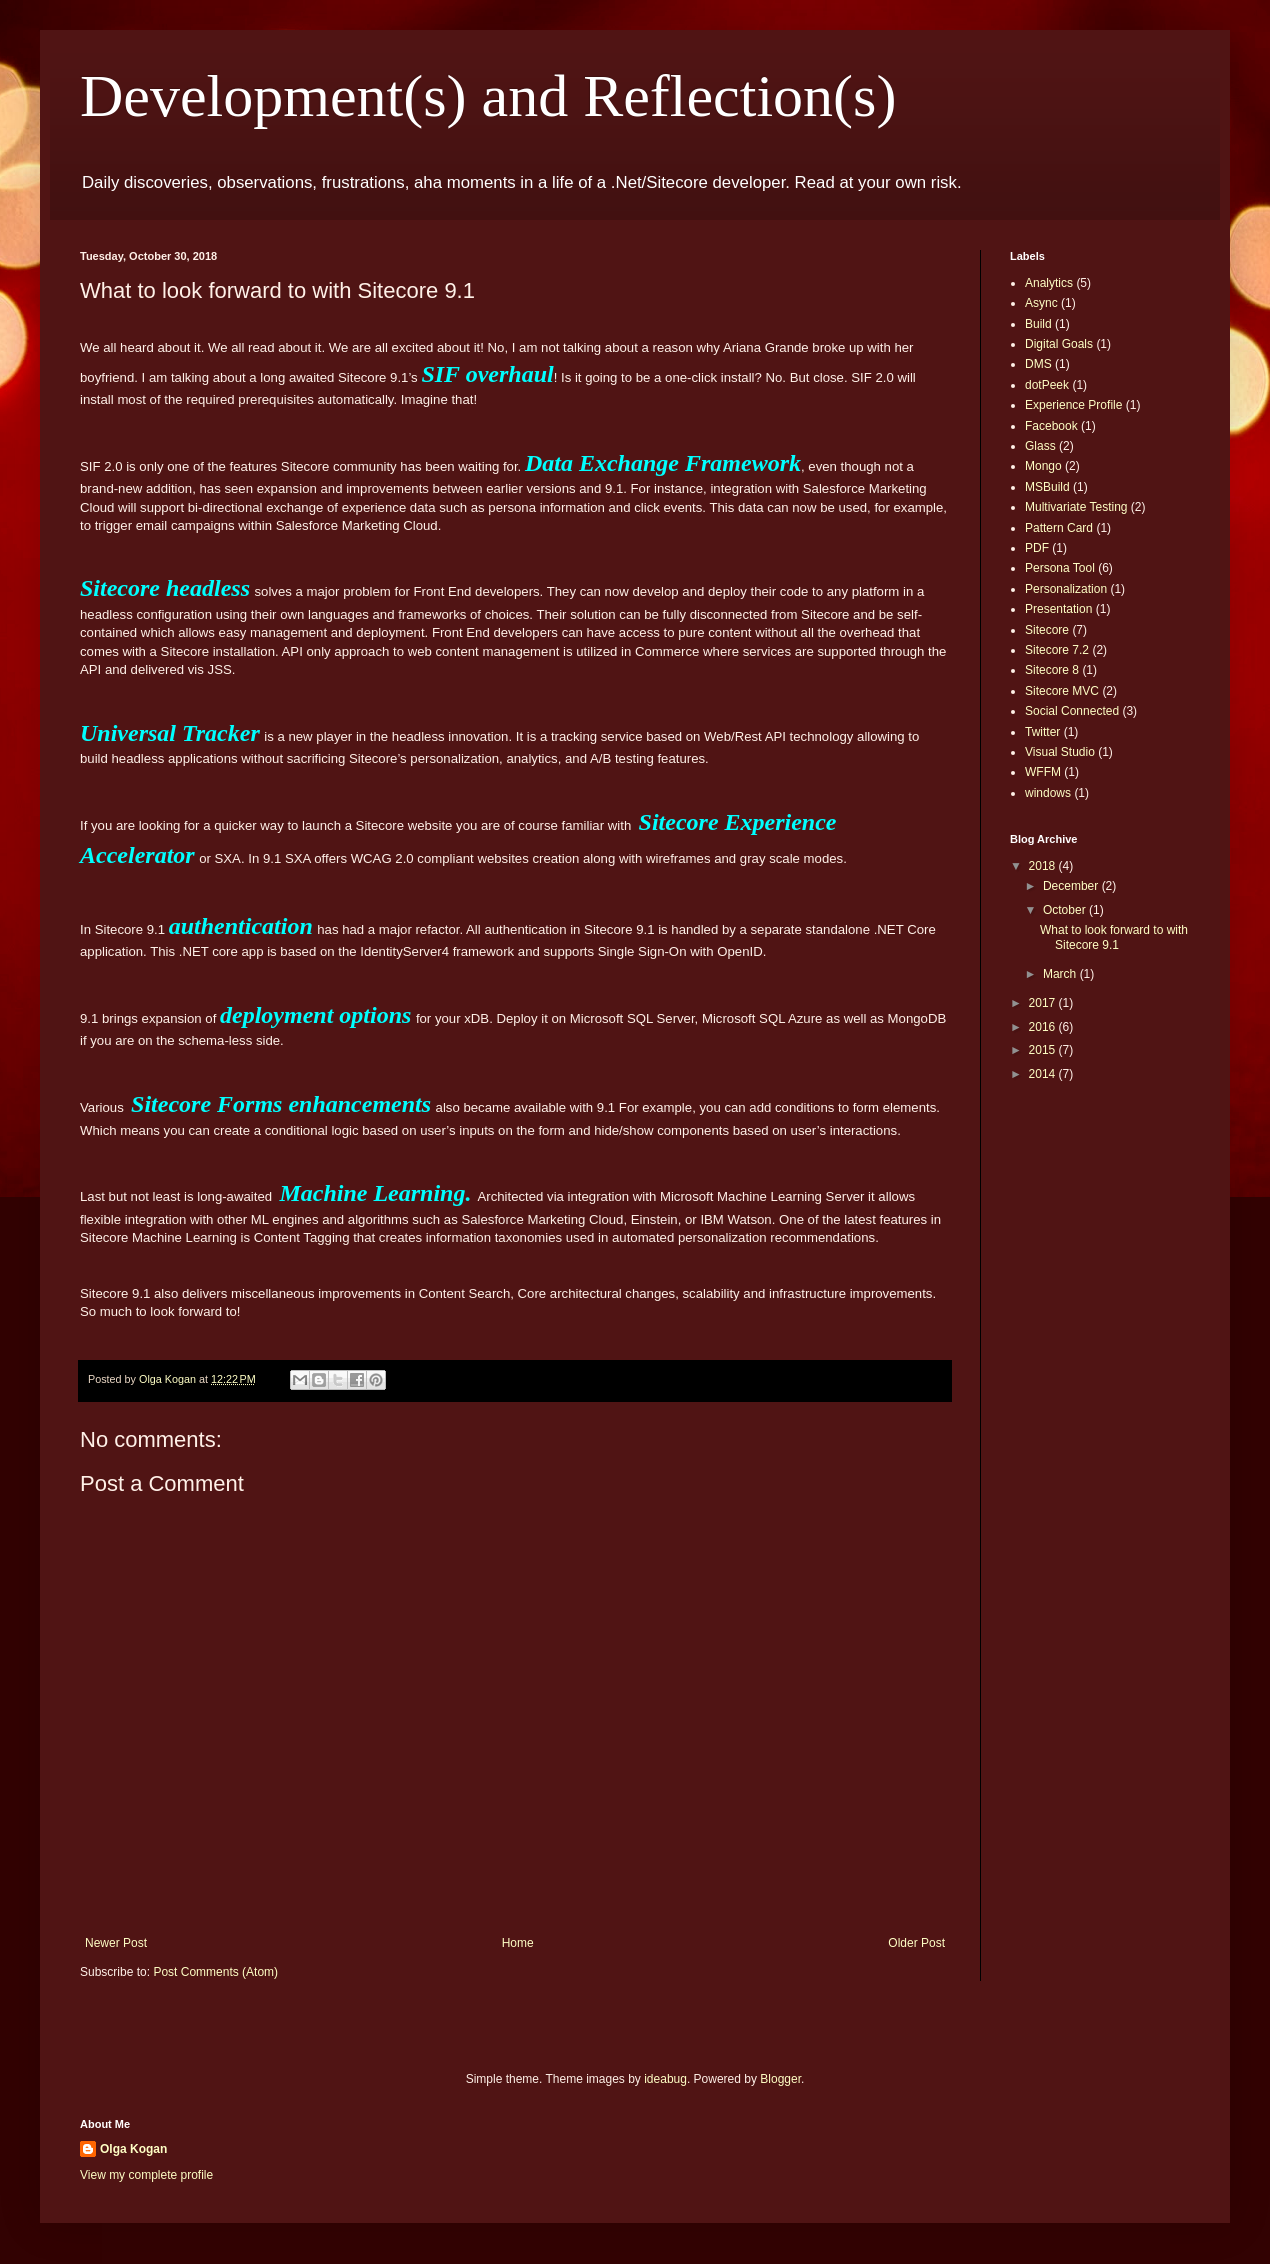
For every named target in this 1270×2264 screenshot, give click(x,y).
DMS (1038, 364)
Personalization (1066, 589)
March (1061, 974)
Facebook (1051, 426)
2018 (1044, 866)
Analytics (1049, 283)
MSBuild (1047, 487)
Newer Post (116, 1943)
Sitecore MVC (1062, 691)
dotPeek (1047, 385)
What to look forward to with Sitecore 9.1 (1114, 937)
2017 (1044, 1003)
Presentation (1058, 609)
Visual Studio (1060, 752)
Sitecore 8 (1052, 670)
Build (1038, 324)
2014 (1044, 1074)
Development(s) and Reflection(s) (488, 96)
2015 (1044, 1050)
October (1066, 910)
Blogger (780, 2079)
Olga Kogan (133, 2149)
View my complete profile (146, 2175)
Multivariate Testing (1076, 507)
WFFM (1043, 772)
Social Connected (1072, 711)
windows (1048, 793)
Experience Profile (1073, 405)
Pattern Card (1059, 528)
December (1072, 886)
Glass (1040, 446)
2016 (1044, 1027)
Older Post (916, 1943)
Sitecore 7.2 (1057, 650)
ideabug (665, 2079)
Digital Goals (1059, 344)
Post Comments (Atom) (215, 1972)
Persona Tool (1060, 568)
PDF (1037, 548)
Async (1041, 303)
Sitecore (1047, 630)
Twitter (1042, 732)
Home (518, 1943)
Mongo (1043, 466)
